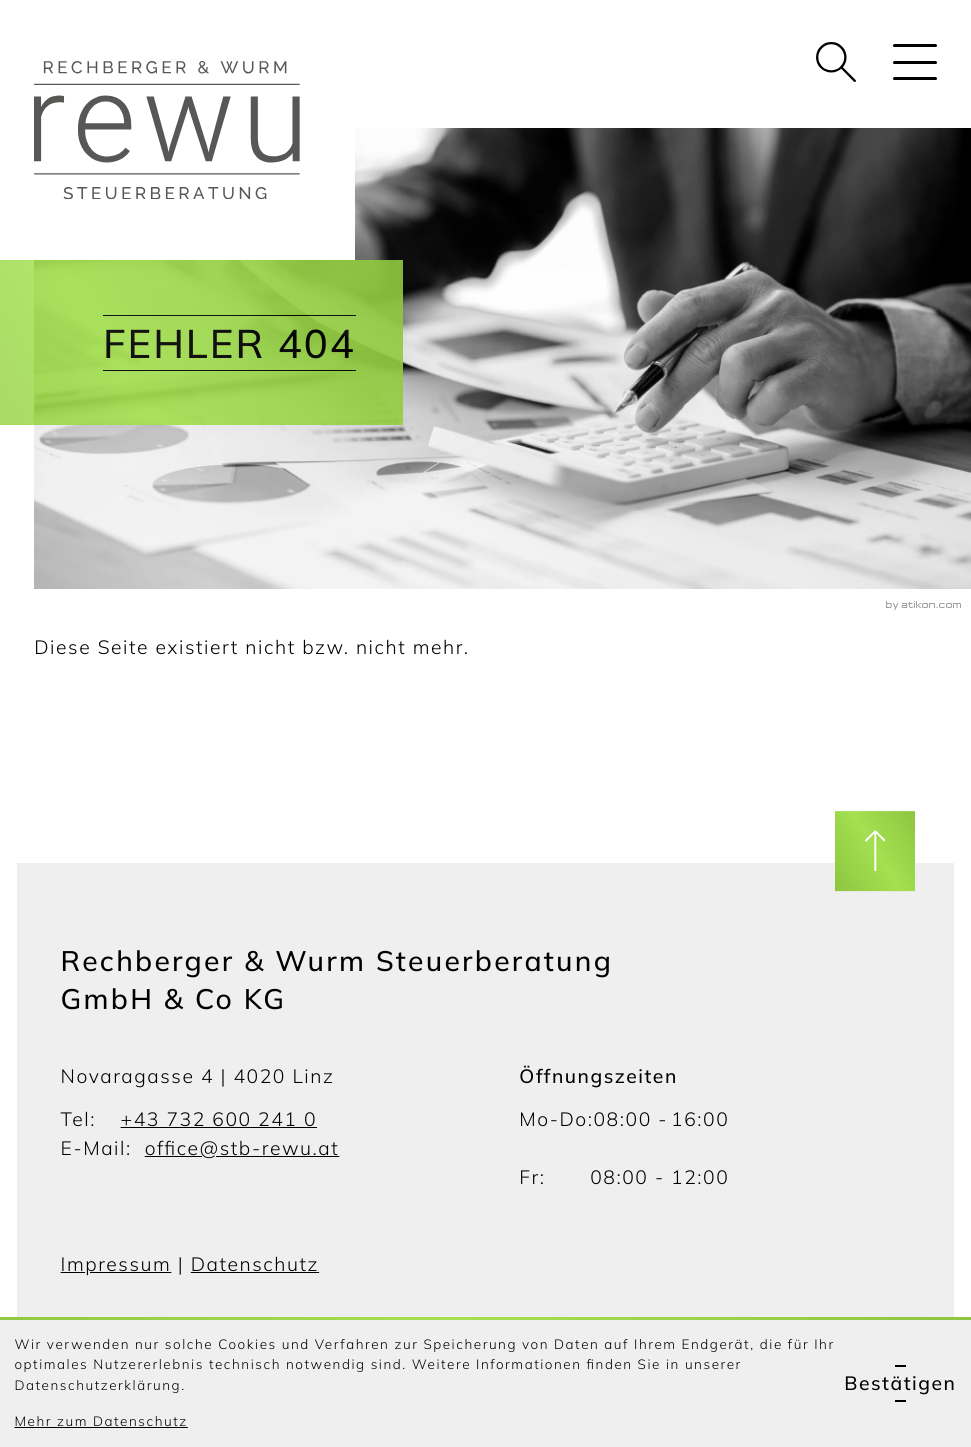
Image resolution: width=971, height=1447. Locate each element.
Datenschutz (255, 1264)
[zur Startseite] (194, 130)
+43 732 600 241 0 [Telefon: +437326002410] (219, 1119)
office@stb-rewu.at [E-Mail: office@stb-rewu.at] (242, 1148)
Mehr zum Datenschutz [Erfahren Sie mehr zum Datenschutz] (100, 1421)
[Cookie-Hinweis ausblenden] (900, 1384)
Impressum (116, 1264)
